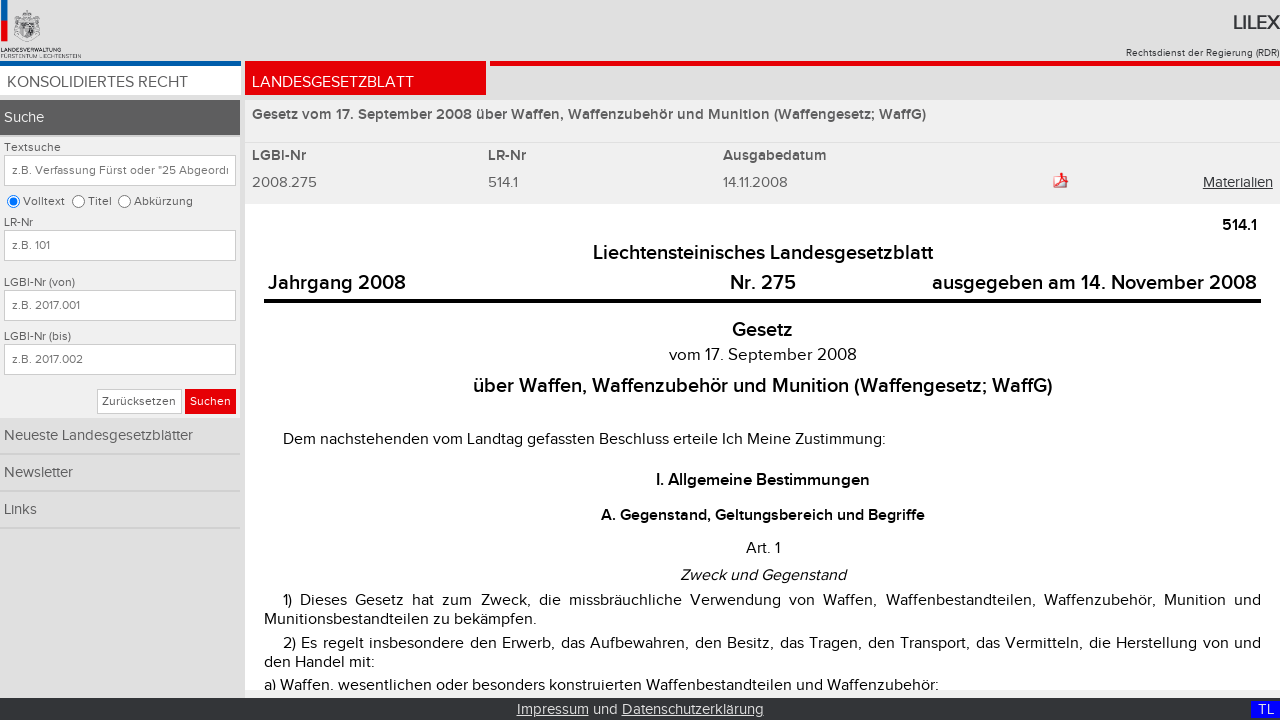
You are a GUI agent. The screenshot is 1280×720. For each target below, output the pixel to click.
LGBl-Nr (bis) (37, 336)
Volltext (44, 201)
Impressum (553, 709)
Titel (100, 201)
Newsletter (38, 472)
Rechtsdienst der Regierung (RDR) (1202, 53)
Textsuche (32, 147)
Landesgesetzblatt (333, 82)
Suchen (210, 401)
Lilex (1256, 23)
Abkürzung (163, 201)
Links (20, 509)
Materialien (1238, 182)
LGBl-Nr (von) (39, 282)
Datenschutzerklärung (693, 709)
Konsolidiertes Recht (97, 82)
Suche (24, 117)
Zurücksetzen (139, 401)
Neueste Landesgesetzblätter (98, 435)
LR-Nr (18, 222)
